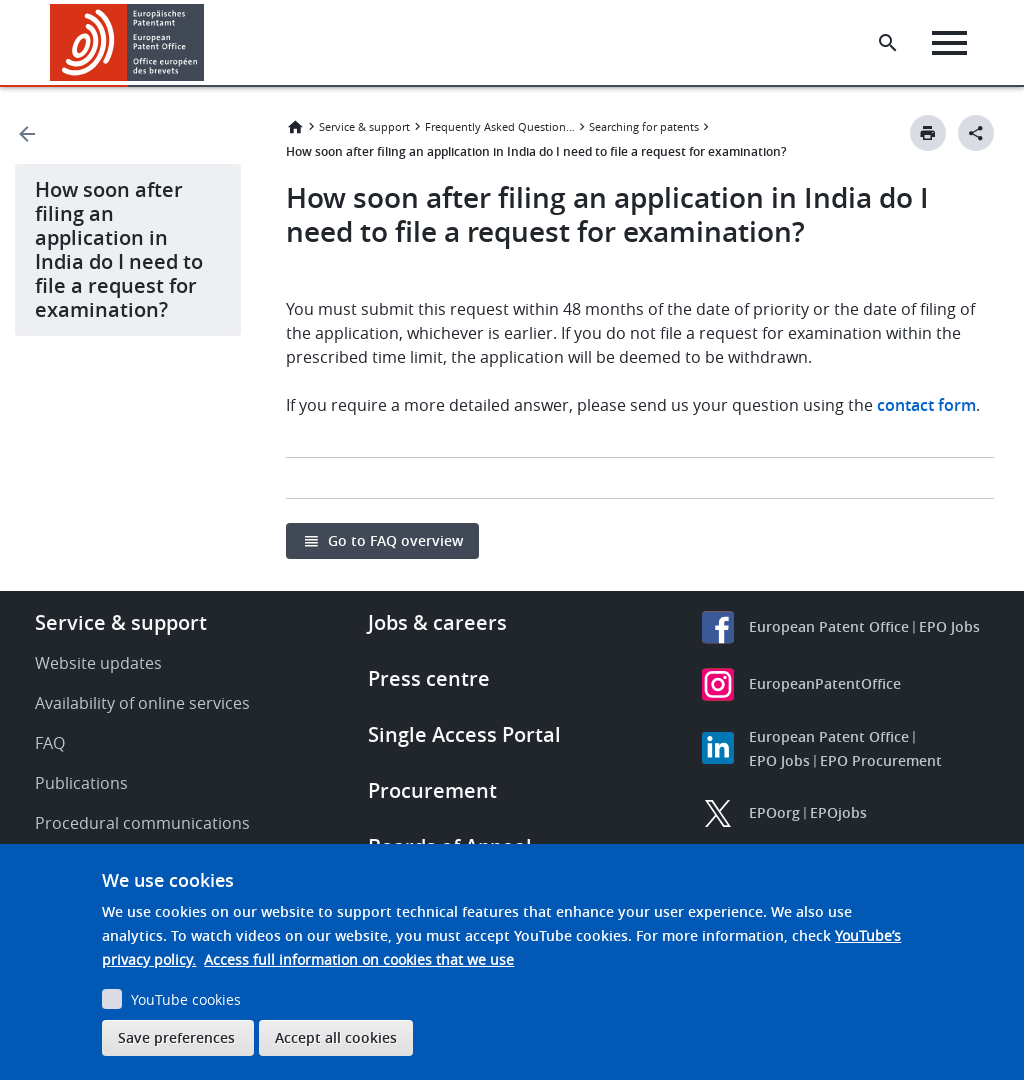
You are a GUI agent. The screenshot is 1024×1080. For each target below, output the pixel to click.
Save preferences (176, 1037)
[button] (207, 43)
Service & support (364, 126)
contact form (926, 405)
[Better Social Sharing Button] (976, 133)
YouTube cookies (186, 999)
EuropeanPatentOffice (825, 683)
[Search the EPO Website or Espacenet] (889, 43)
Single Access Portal (464, 734)
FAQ (50, 743)
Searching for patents (644, 126)
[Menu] (950, 43)
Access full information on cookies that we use (359, 959)
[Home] (127, 42)
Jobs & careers (437, 622)
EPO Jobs (949, 626)
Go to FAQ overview (395, 540)
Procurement (432, 790)
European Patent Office (829, 626)
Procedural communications (142, 823)
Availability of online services (142, 703)
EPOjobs (838, 812)
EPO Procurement (881, 760)
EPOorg (774, 812)
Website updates (98, 663)
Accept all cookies (336, 1037)
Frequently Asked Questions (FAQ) (500, 126)
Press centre (429, 678)
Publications (81, 783)
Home (295, 127)
